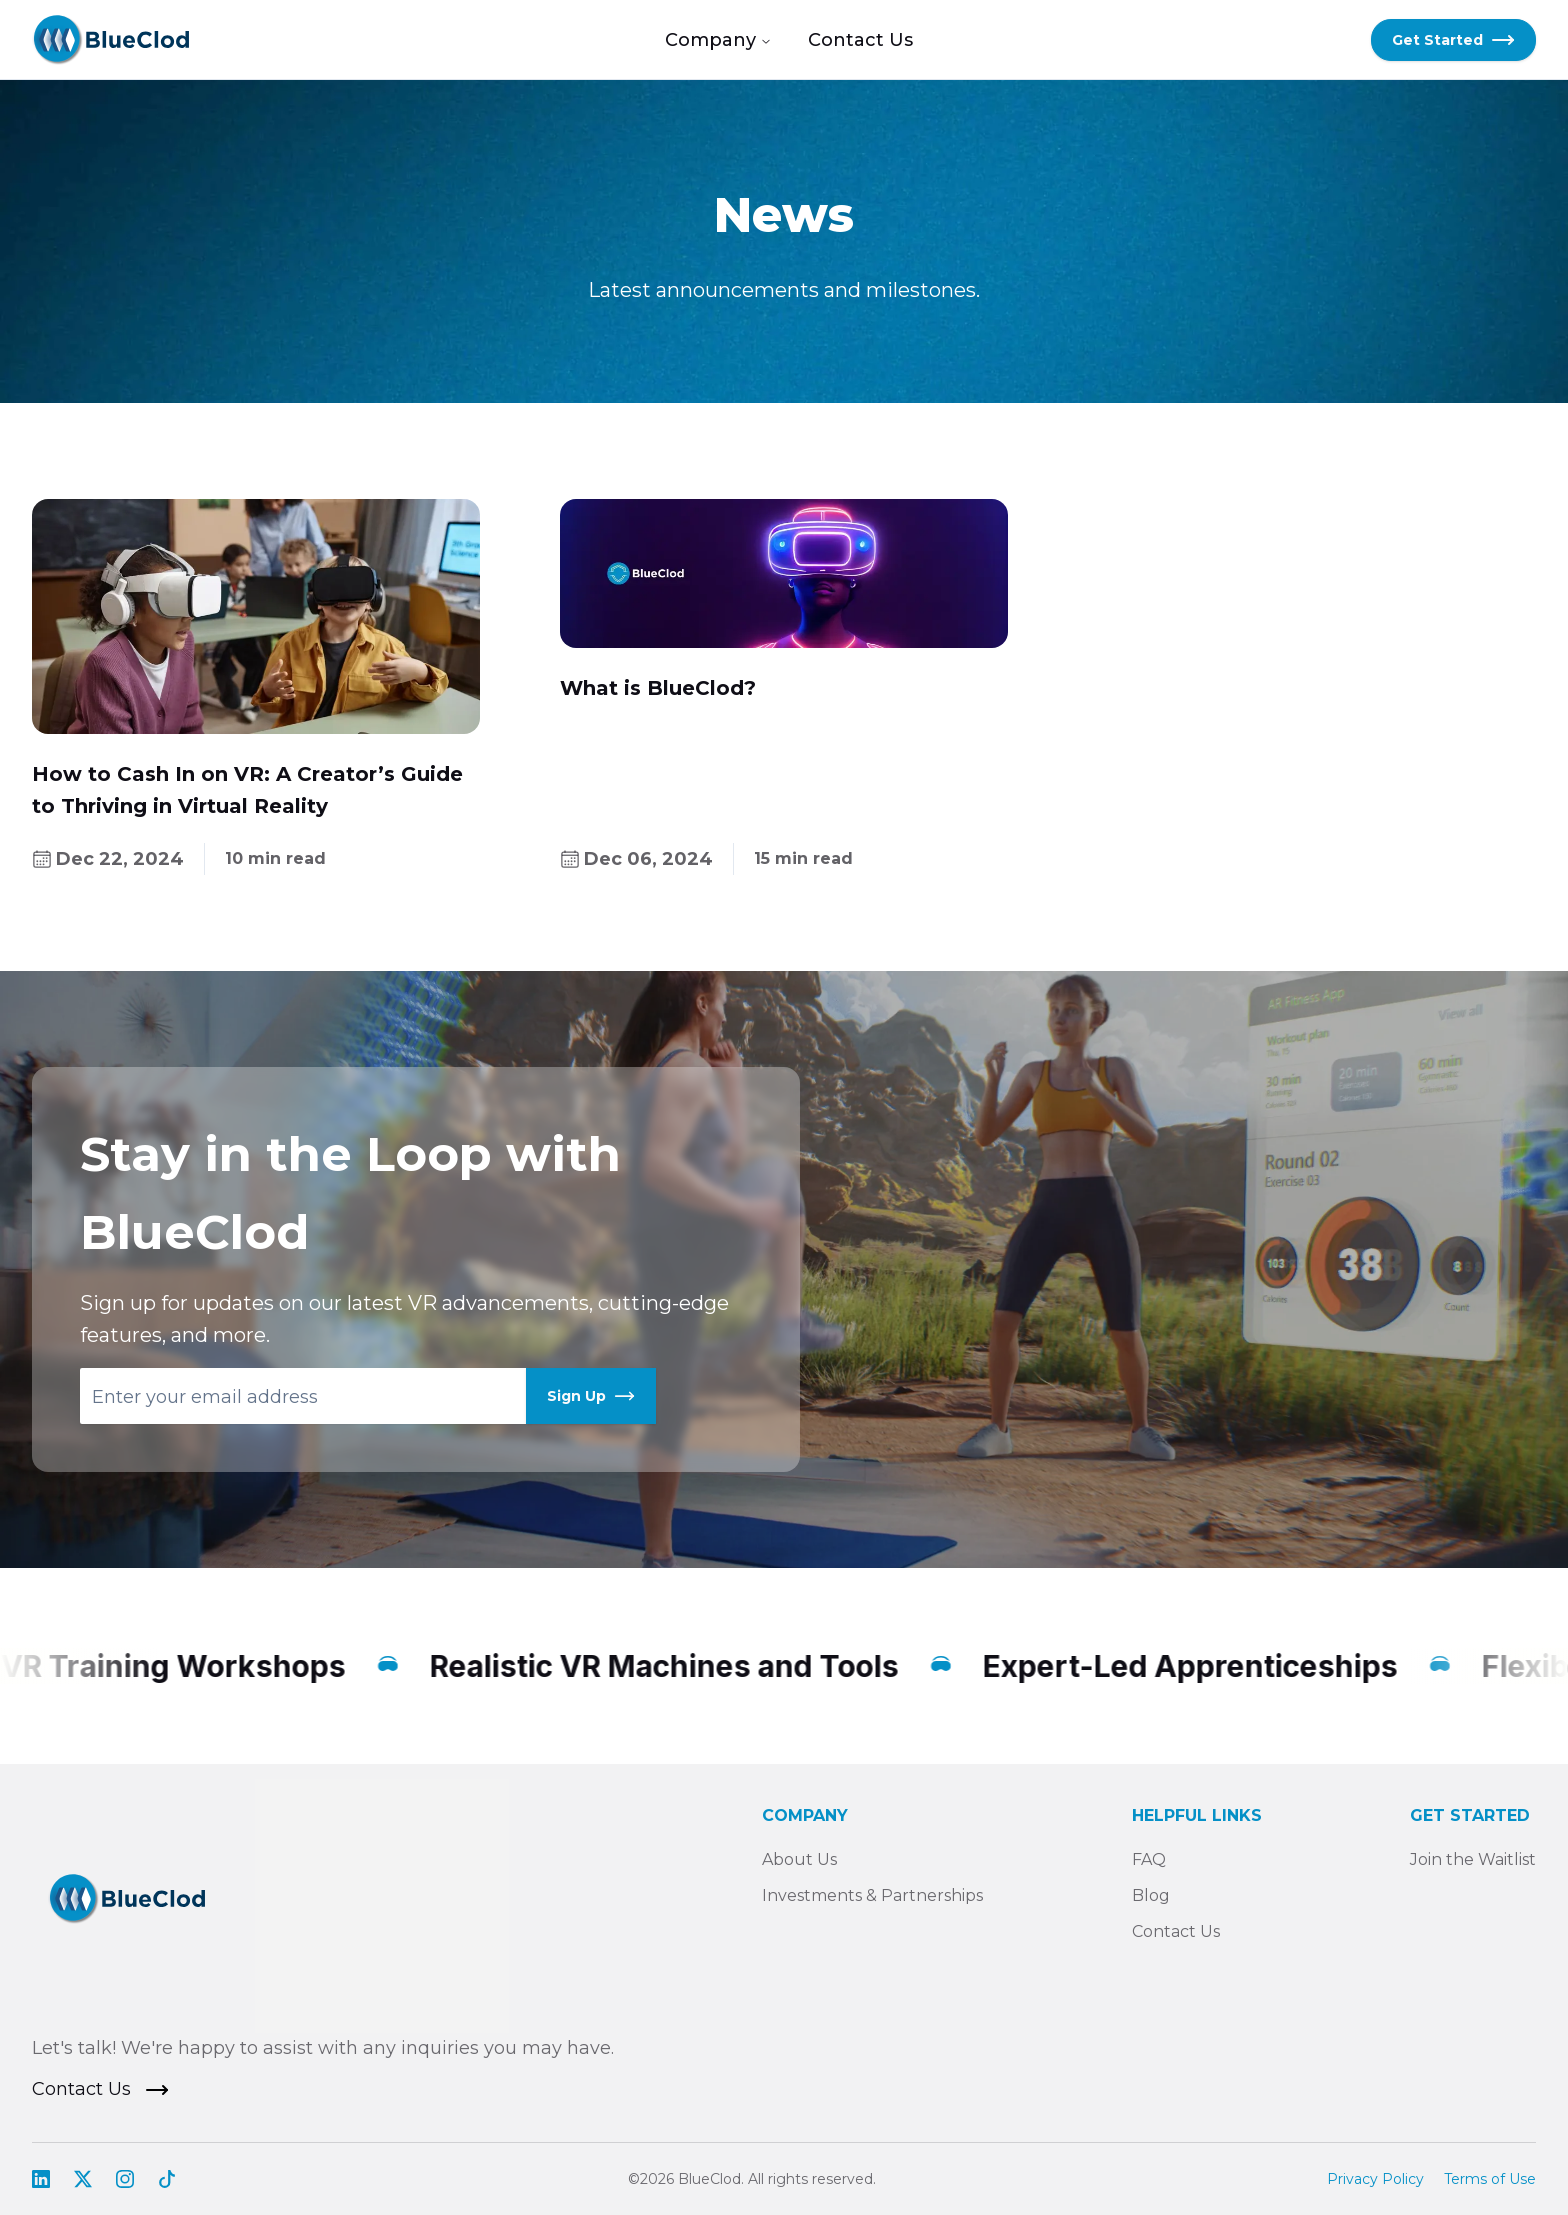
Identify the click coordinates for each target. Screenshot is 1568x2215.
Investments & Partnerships (872, 1895)
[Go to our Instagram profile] (125, 2179)
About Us (799, 1859)
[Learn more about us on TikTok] (167, 2179)
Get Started (1453, 40)
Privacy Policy (1375, 2179)
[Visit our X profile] (83, 2179)
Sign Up (591, 1396)
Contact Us (860, 40)
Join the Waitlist (1473, 1859)
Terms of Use (1490, 2179)
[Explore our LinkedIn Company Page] (41, 2179)
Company (718, 40)
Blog (1151, 1895)
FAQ (1149, 1859)
